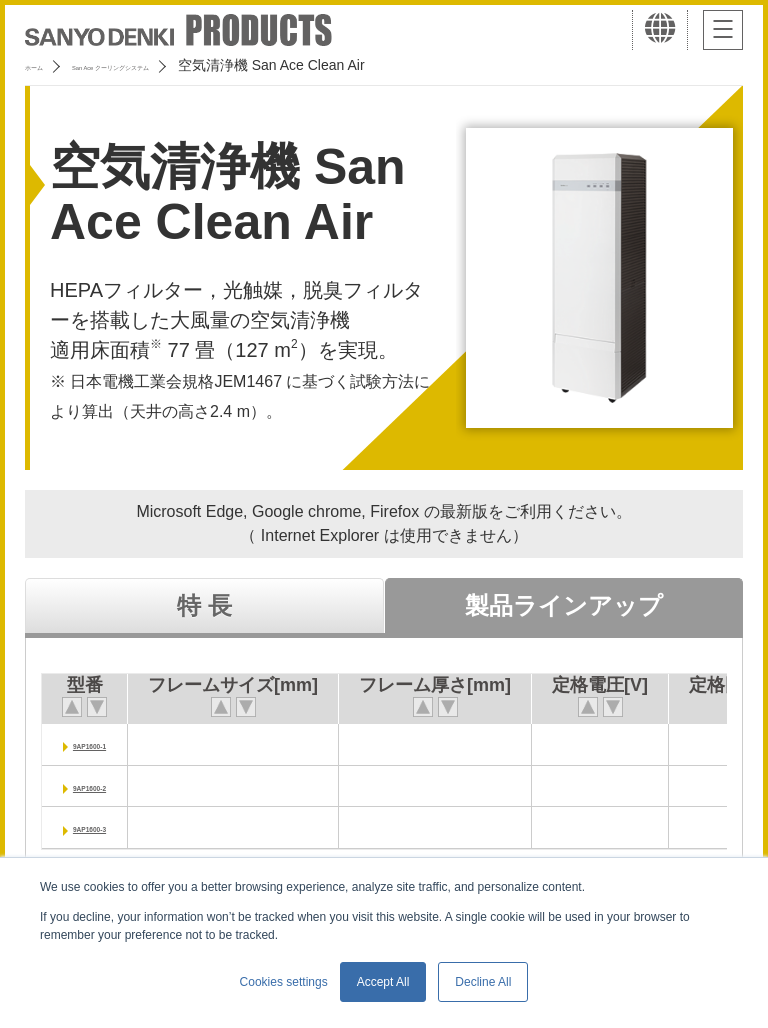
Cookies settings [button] (284, 982)
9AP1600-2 (111, 785)
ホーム (46, 65)
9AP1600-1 (111, 743)
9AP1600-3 (111, 826)
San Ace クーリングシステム (187, 65)
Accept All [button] (383, 982)
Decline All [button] (483, 982)
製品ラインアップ (564, 605)
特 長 (204, 605)
